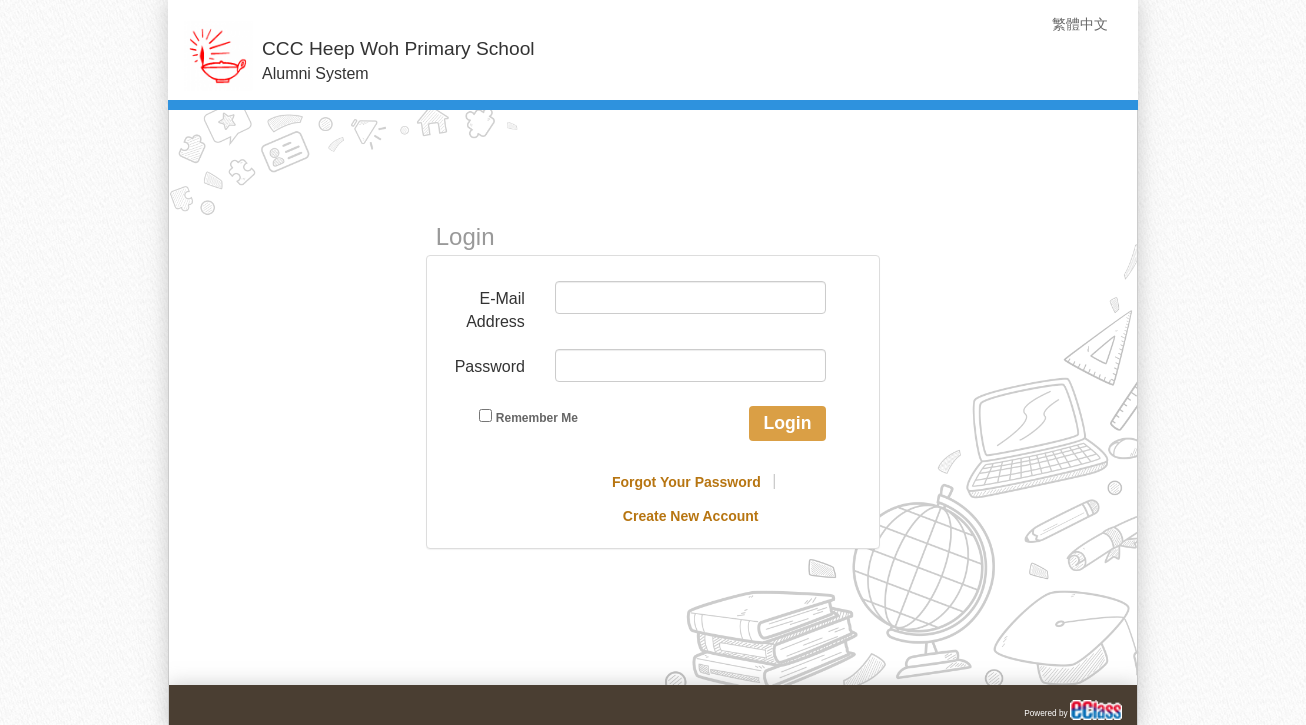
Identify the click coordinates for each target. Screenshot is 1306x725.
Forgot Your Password (686, 482)
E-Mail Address (495, 310)
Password (490, 366)
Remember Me (528, 417)
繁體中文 (1080, 24)
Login (788, 423)
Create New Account (691, 516)
